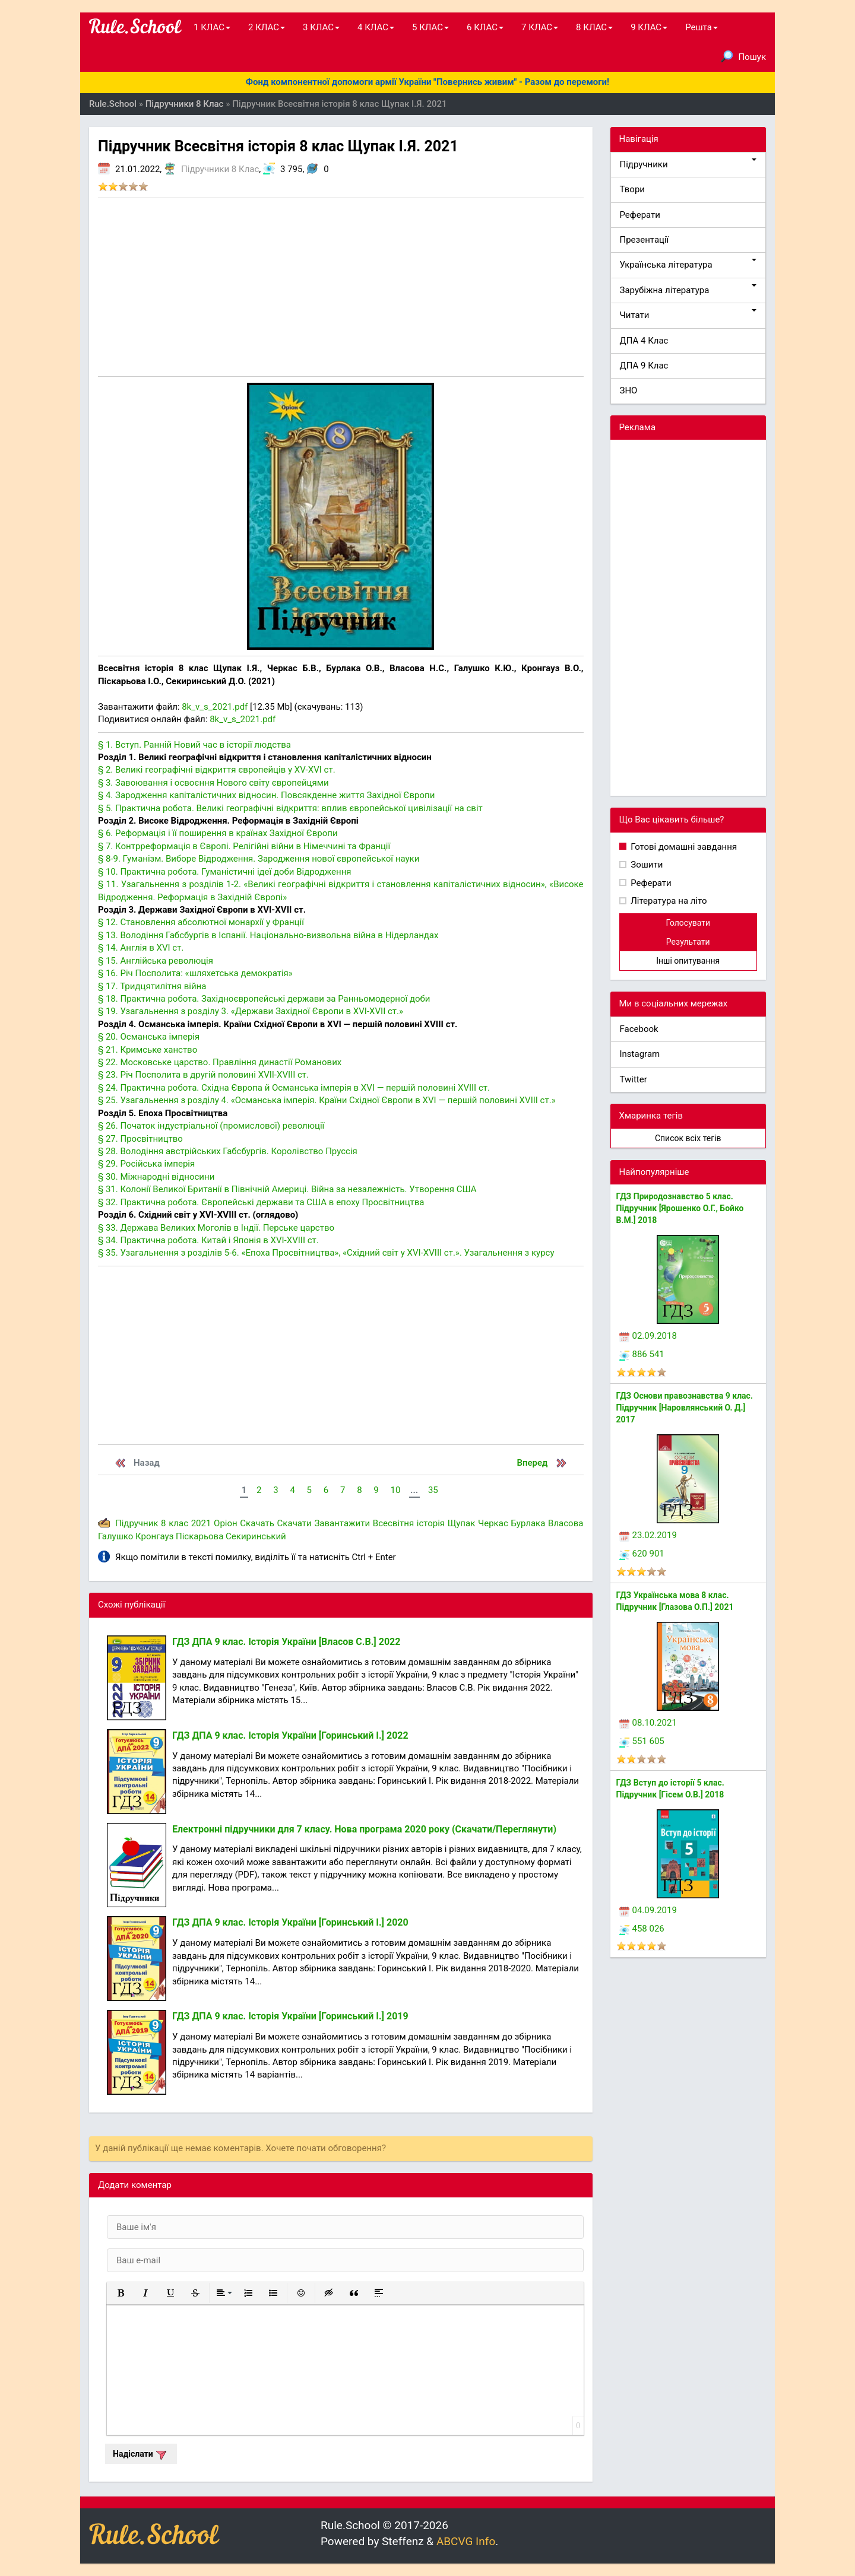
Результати (688, 941)
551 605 (641, 1741)
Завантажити (342, 1523)
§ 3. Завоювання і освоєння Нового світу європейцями (213, 782)
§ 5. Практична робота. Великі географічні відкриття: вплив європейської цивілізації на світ (290, 808)
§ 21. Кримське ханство (147, 1049)
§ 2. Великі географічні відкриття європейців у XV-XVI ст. (216, 769)
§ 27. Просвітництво (140, 1138)
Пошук (743, 56)
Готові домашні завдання (683, 846)
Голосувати (688, 923)
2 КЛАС (266, 27)
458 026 (641, 1928)
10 (395, 1490)
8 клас (174, 1523)
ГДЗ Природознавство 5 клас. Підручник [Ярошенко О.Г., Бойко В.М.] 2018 (680, 1208)
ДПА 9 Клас (644, 365)
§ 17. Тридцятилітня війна (152, 986)
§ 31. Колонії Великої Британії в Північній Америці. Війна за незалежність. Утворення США (287, 1189)
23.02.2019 (648, 1535)
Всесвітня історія (409, 1523)
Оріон (226, 1523)
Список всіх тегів (688, 1138)
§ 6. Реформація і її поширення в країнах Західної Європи (218, 833)
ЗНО (629, 390)
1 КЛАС (212, 27)
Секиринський (256, 1536)
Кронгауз (154, 1536)
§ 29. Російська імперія (146, 1163)
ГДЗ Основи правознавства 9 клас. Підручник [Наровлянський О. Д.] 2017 (684, 1407)
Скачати (294, 1523)
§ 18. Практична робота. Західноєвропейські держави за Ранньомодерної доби (264, 998)
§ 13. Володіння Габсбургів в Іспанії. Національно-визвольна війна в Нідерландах (268, 935)
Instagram (640, 1054)
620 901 (641, 1553)
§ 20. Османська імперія (149, 1036)
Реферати (640, 214)
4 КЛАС (375, 27)
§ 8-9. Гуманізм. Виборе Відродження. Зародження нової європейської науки (258, 858)
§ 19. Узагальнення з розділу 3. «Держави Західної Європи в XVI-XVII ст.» (250, 1011)
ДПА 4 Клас (644, 340)
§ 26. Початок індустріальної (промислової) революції (211, 1125)
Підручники (688, 164)
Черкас (493, 1523)
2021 (201, 1523)
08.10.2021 (648, 1722)
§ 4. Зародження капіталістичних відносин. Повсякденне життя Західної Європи (266, 795)
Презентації (644, 239)
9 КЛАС (649, 27)
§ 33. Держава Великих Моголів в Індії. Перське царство (216, 1227)
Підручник (136, 1523)
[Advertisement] (341, 287)
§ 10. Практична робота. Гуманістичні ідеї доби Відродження (225, 871)
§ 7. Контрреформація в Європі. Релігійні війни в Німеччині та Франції (244, 846)
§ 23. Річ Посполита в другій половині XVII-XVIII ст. (203, 1074)
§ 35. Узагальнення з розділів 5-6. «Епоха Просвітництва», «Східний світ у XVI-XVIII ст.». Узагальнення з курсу (326, 1252)
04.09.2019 (648, 1910)
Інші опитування (688, 960)
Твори (632, 189)
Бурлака (528, 1523)
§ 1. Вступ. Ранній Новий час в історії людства (194, 744)
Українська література (688, 264)
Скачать (257, 1523)
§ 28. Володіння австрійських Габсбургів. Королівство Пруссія (227, 1151)
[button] (120, 2293)
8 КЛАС (594, 27)
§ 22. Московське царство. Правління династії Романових (219, 1062)
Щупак (462, 1523)
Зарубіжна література (688, 290)
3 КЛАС (321, 27)
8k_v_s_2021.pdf (215, 706)
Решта (701, 27)
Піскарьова (199, 1536)
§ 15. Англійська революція (155, 960)
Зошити (646, 864)
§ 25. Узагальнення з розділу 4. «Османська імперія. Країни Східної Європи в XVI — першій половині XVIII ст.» (327, 1100)
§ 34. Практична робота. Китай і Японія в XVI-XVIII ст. (208, 1240)
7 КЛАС (539, 27)
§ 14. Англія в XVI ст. (140, 947)
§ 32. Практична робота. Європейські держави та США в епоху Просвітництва (261, 1202)
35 (433, 1490)
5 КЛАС (430, 27)
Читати (688, 314)
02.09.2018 (648, 1335)
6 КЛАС (485, 27)
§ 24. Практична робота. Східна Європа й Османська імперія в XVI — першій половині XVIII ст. (294, 1087)
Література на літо (668, 900)
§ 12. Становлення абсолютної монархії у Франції (201, 922)
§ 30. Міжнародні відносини (156, 1176)
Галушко (115, 1536)
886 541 (641, 1354)
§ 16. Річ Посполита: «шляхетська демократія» (195, 973)
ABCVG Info (465, 2541)
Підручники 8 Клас (220, 169)
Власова (565, 1523)
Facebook (639, 1029)
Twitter (633, 1079)
